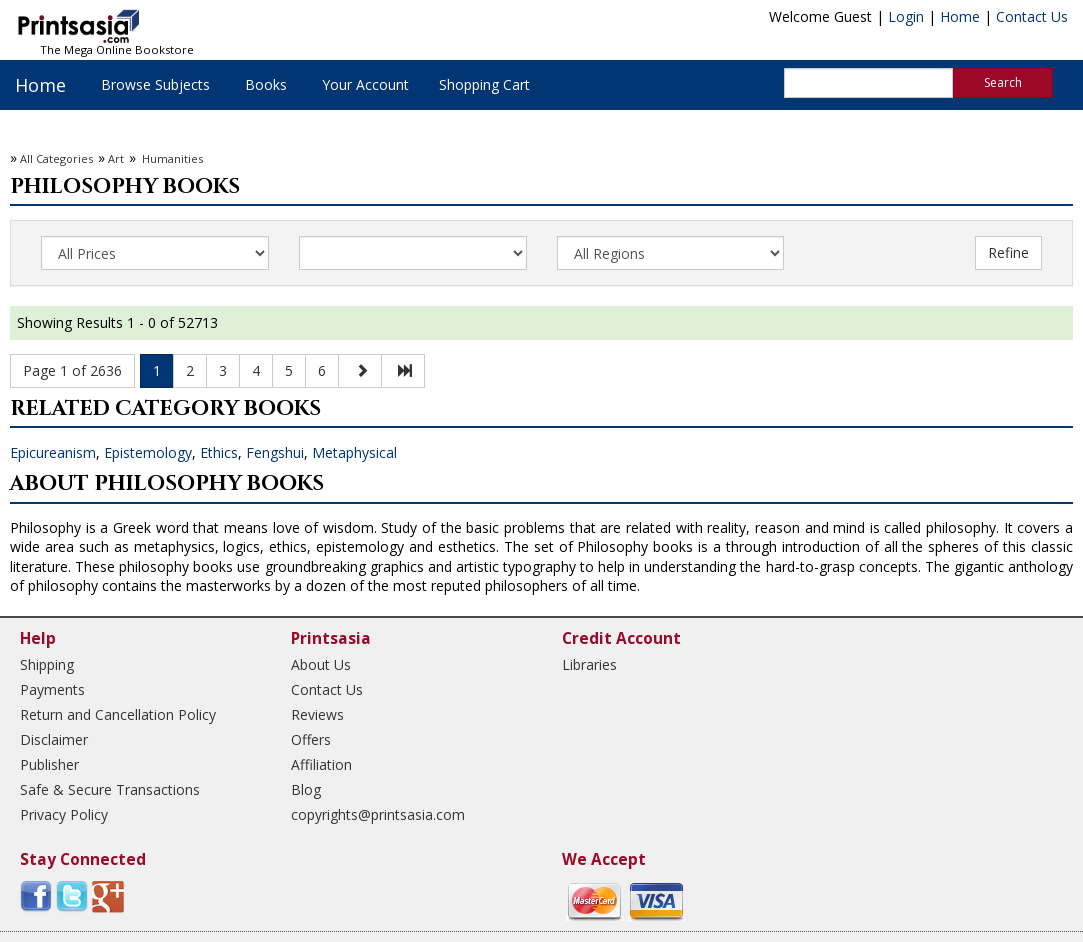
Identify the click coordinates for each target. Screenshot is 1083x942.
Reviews (317, 714)
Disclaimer (54, 739)
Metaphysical (354, 452)
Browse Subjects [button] (155, 84)
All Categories (56, 158)
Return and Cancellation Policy (118, 714)
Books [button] (266, 84)
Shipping (47, 664)
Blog (306, 789)
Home (960, 16)
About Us (321, 664)
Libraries (589, 664)
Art (116, 158)
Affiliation (321, 764)
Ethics (219, 452)
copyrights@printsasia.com (378, 814)
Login (906, 16)
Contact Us (1032, 16)
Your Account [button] (365, 84)
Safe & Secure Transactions (110, 789)
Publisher (49, 764)
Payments (52, 689)
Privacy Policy (64, 814)
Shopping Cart (484, 84)
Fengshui (275, 452)
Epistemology (148, 452)
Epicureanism (53, 452)
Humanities (171, 158)
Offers (311, 739)
